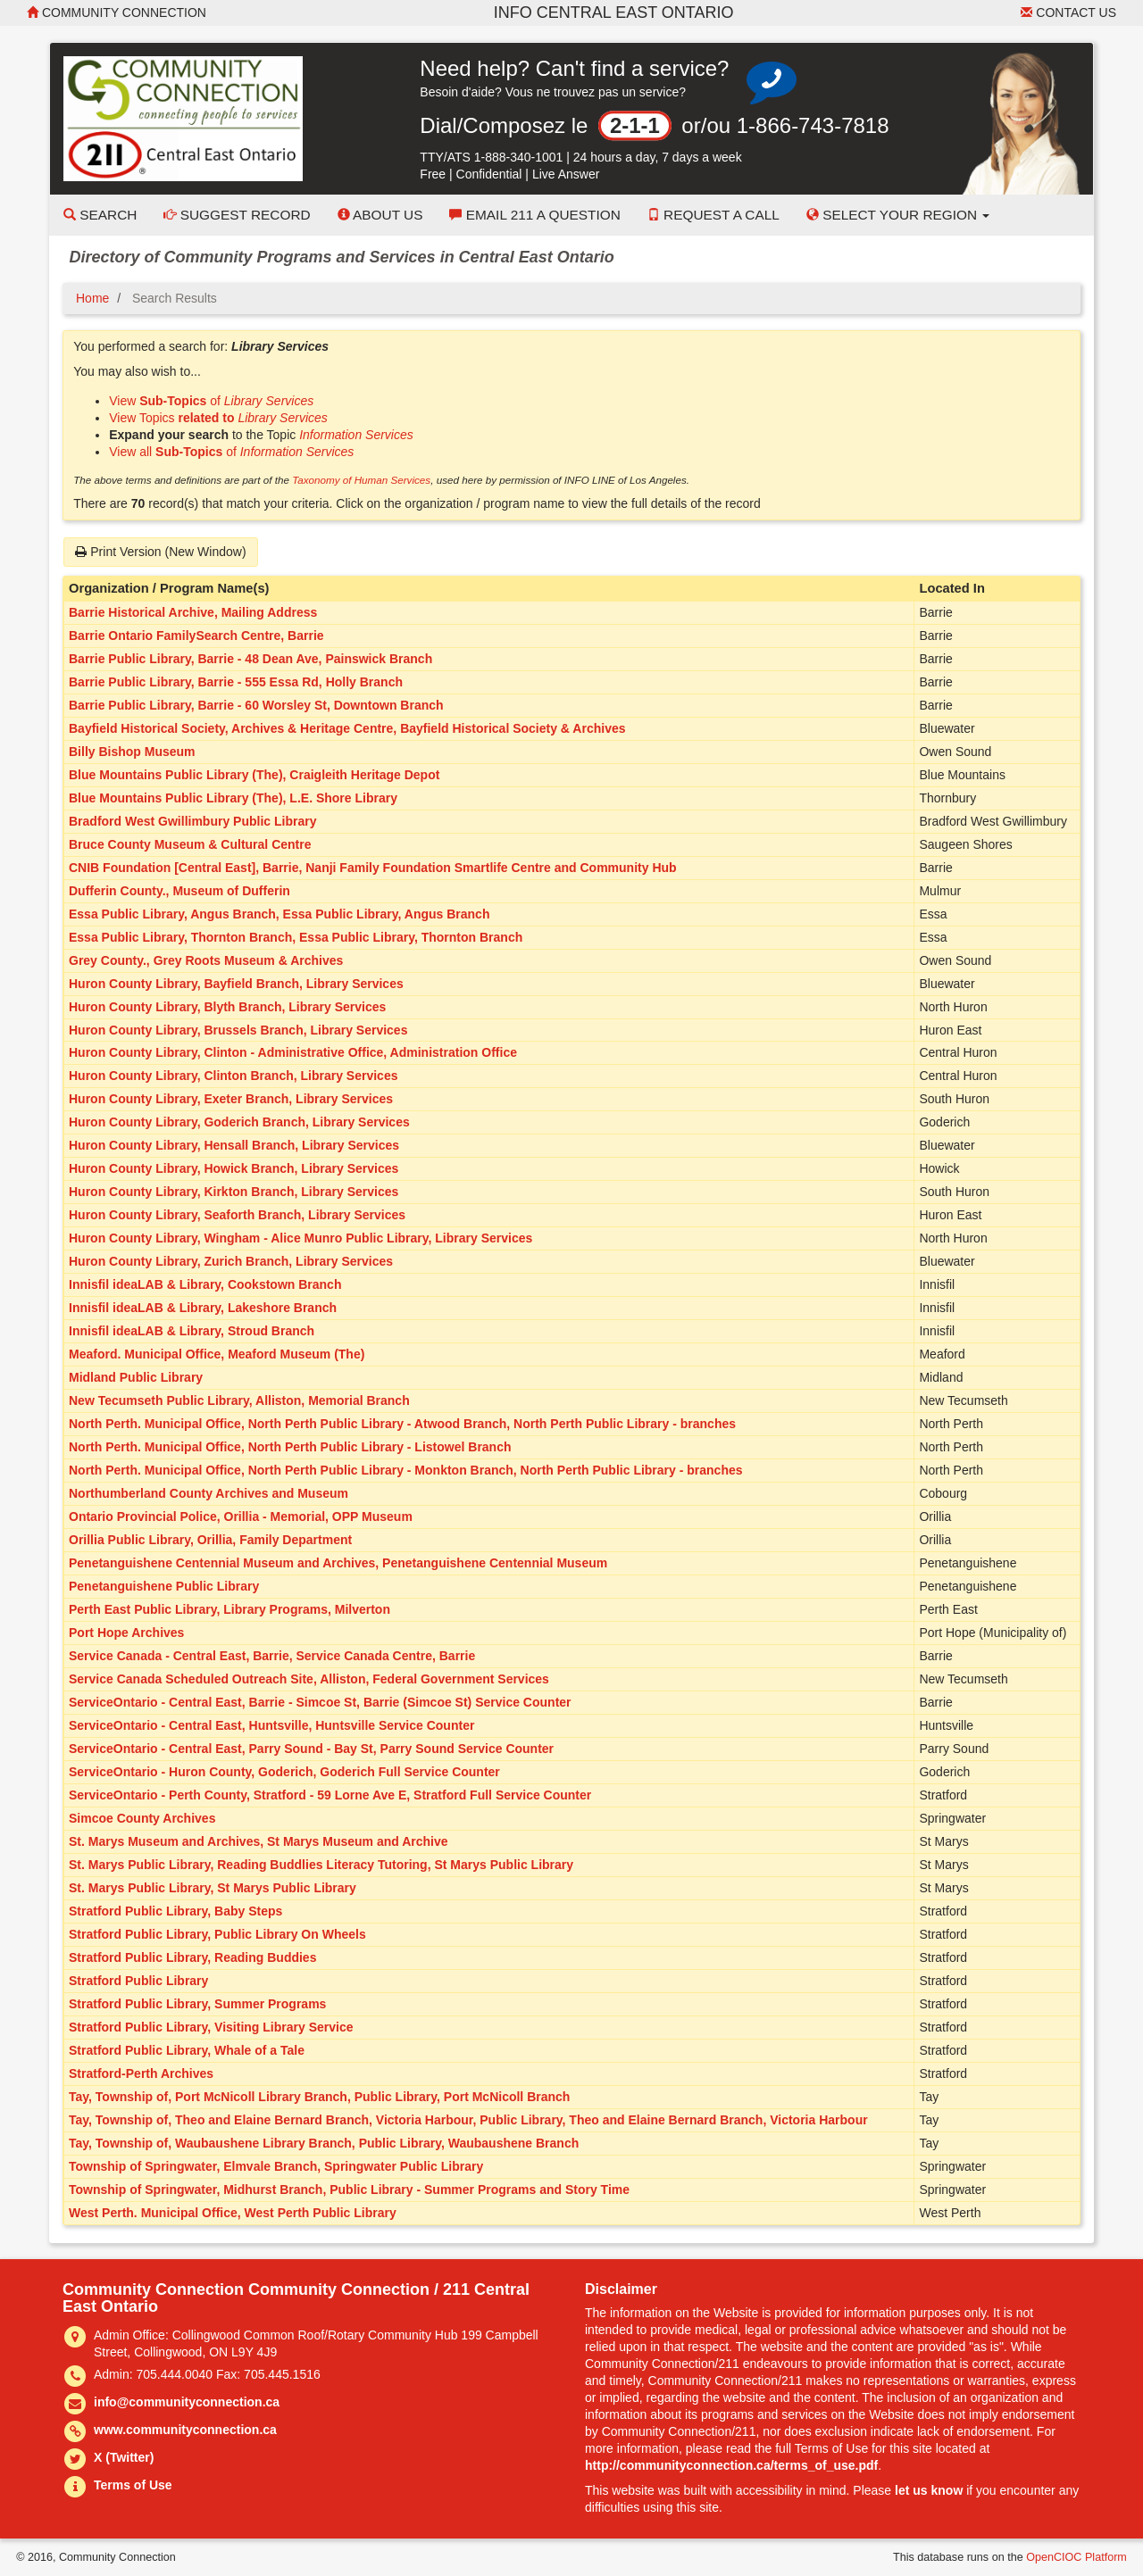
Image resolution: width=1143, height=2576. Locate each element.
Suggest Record (236, 214)
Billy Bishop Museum (132, 751)
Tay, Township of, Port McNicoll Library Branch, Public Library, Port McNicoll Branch (319, 2097)
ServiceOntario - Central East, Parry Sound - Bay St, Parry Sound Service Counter (311, 1748)
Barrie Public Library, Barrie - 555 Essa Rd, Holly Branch (236, 682)
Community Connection (116, 12)
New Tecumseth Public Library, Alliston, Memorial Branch (239, 1400)
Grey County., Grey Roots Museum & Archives (206, 960)
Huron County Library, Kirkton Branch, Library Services (233, 1191)
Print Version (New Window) (160, 551)
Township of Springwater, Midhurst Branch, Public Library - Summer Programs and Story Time (349, 2189)
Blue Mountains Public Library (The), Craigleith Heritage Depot (254, 775)
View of (211, 401)
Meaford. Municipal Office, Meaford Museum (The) (216, 1354)
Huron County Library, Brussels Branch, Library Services (238, 1030)
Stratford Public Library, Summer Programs (197, 2004)
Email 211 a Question (534, 214)
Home (92, 298)
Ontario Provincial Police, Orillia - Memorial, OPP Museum (241, 1516)
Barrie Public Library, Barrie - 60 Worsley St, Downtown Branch (256, 705)
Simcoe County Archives (142, 1818)
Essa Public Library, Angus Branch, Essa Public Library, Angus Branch (279, 914)
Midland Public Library (136, 1377)
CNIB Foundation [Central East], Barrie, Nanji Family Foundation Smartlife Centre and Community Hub (373, 867)
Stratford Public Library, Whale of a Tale (187, 2050)
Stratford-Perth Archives (141, 2073)
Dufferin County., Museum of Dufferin (179, 891)
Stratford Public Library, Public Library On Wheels (217, 1934)
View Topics (218, 418)
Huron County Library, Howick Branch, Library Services (233, 1168)
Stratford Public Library (138, 1981)
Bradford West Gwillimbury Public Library (192, 821)
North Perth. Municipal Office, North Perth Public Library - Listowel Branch (290, 1447)
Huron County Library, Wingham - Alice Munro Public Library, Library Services (300, 1238)
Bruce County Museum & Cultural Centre (190, 844)
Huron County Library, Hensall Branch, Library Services (234, 1145)
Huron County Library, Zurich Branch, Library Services (231, 1261)
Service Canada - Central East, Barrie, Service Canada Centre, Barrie (272, 1656)
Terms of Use (133, 2485)
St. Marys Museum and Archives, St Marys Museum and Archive (258, 1841)
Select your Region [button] (898, 214)
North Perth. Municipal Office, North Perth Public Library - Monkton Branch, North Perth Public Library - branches (406, 1470)
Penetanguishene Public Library (164, 1586)
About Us (380, 214)
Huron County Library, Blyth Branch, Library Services (227, 1007)
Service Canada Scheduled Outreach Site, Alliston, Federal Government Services (309, 1679)
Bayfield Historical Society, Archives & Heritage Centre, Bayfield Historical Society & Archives (347, 728)
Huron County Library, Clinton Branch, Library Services (233, 1075)
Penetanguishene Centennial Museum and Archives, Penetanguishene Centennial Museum (338, 1563)
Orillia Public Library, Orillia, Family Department (210, 1540)
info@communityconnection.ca (186, 2402)
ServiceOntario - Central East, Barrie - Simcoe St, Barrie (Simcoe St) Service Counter (320, 1702)
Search (100, 214)
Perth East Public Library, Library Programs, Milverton (229, 1609)
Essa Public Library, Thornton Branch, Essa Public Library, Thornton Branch (295, 937)
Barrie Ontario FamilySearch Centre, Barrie (196, 635)
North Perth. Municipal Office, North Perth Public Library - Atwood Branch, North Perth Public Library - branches (402, 1424)
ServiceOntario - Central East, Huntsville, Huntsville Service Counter (271, 1725)
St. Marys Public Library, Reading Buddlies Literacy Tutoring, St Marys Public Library (321, 1864)
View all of (231, 452)
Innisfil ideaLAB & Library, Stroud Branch (191, 1331)
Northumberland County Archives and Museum (208, 1493)
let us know (929, 2490)
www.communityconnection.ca (185, 2429)
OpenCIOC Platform (1076, 2557)
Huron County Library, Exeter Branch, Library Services (231, 1099)
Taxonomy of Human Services (361, 480)
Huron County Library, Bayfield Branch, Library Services (236, 983)
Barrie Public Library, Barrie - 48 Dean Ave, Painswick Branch (250, 659)
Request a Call (713, 214)
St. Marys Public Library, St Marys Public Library (212, 1888)
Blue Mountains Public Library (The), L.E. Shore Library (233, 798)
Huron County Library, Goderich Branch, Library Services (239, 1122)
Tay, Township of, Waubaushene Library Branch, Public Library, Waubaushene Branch (324, 2143)
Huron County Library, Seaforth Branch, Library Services (237, 1215)
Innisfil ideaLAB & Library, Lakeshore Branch (203, 1307)
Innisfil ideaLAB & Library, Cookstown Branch (205, 1284)
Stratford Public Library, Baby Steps (175, 1911)
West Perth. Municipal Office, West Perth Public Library (232, 2213)
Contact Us (1068, 12)
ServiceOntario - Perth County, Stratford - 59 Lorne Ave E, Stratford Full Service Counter (330, 1795)
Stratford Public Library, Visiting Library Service (211, 2027)
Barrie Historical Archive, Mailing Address (193, 612)
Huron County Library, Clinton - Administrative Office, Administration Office (293, 1052)
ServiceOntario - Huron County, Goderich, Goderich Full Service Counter (284, 1772)
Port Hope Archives (126, 1632)
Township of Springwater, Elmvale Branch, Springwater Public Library (276, 2166)
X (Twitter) (124, 2457)
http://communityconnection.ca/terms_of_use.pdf (731, 2465)
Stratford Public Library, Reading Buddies (192, 1957)
